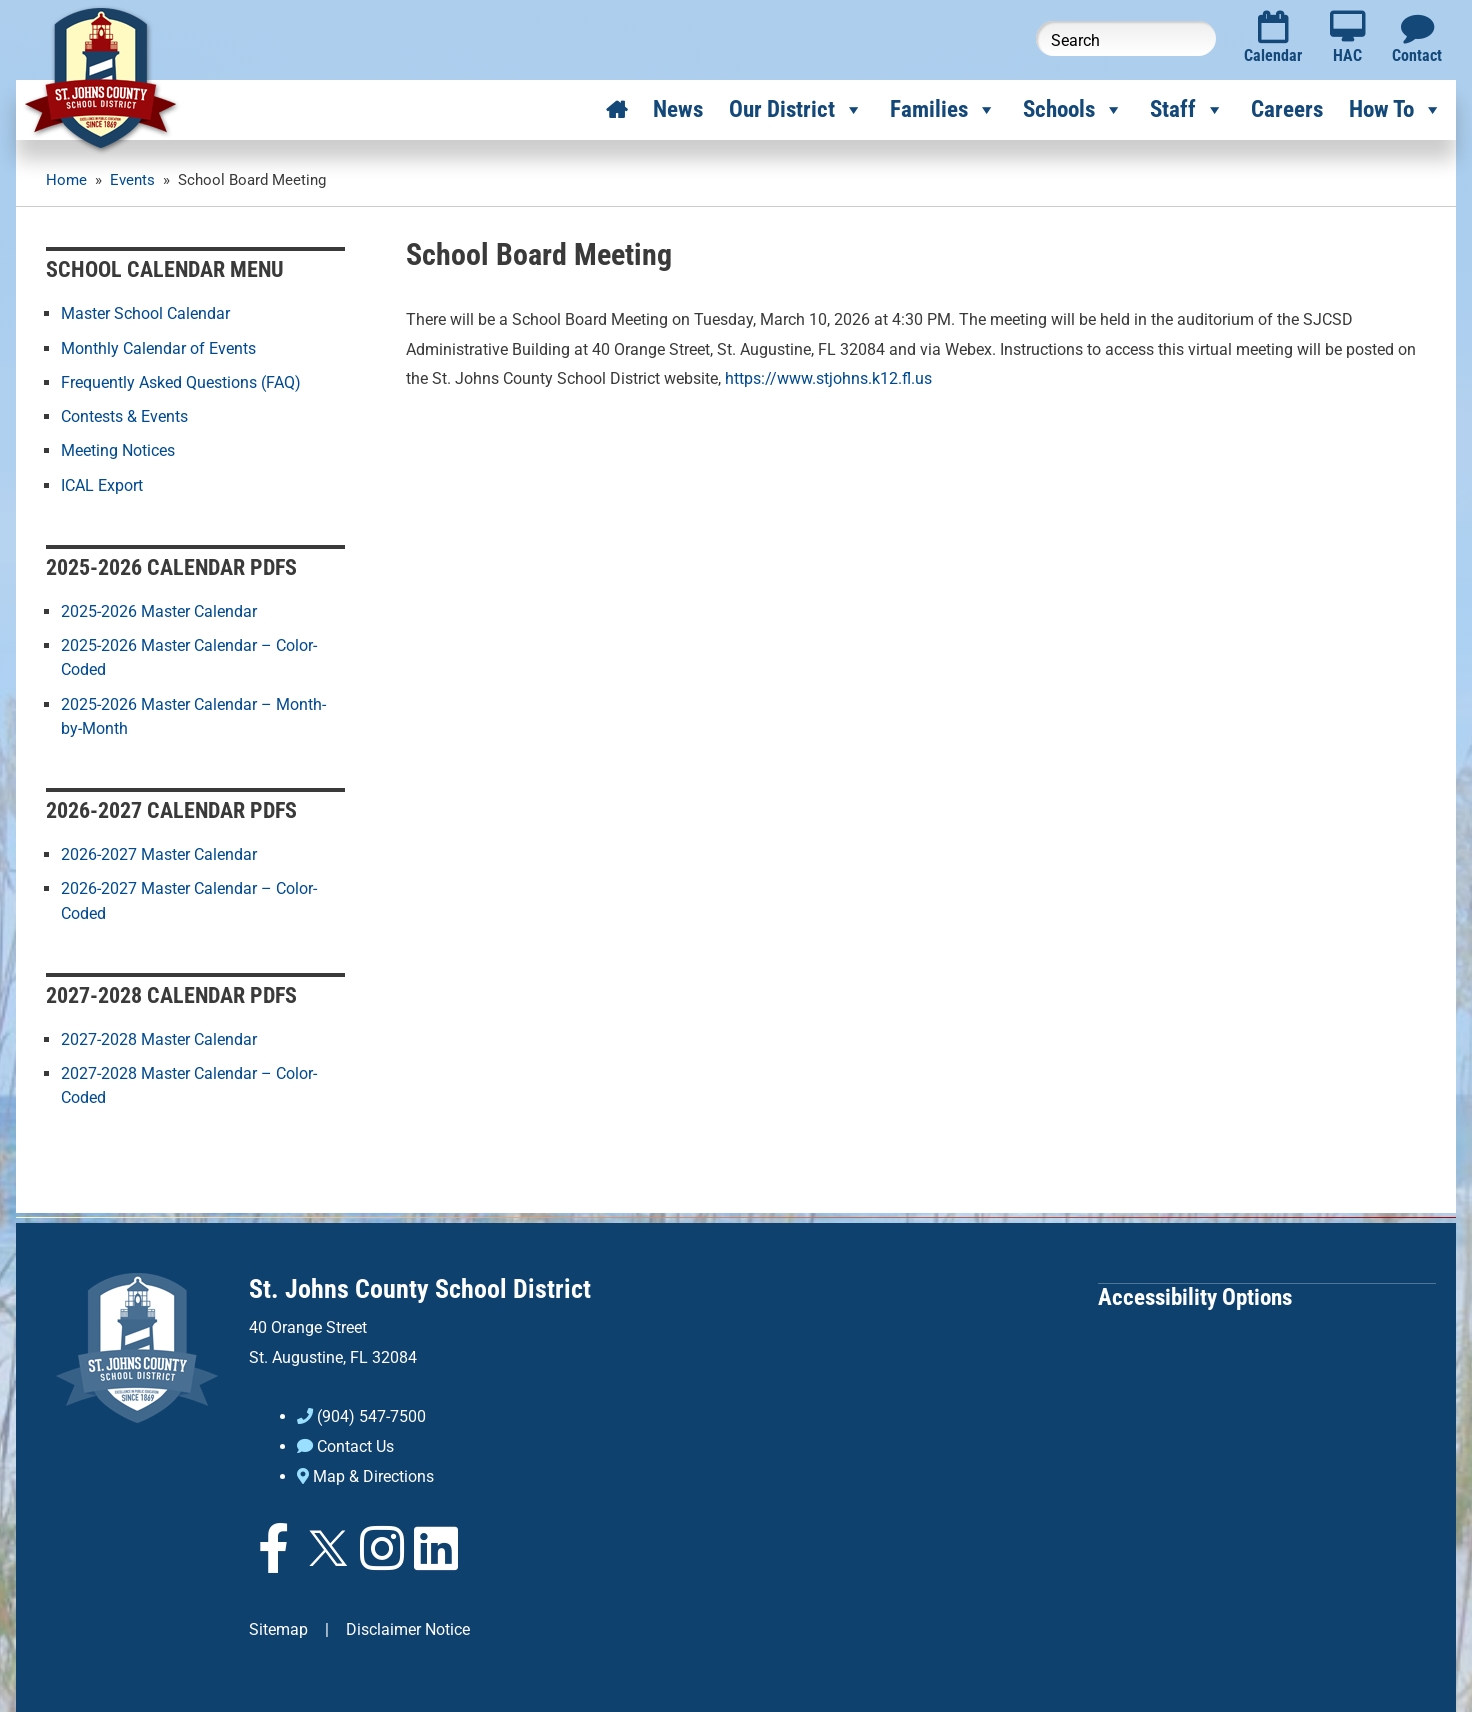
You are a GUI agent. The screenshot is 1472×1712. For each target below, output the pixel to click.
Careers (1287, 109)
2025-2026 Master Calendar (159, 610)
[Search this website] (1126, 38)
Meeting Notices (118, 449)
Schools (1073, 110)
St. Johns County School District (420, 1285)
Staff (1187, 110)
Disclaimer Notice (408, 1624)
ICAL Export (102, 483)
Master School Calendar (145, 313)
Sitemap (278, 1624)
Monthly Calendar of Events (158, 347)
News (678, 109)
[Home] (616, 110)
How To (1396, 110)
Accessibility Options (1195, 1292)
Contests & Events (124, 415)
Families (943, 110)
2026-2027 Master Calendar (159, 852)
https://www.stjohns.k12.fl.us (828, 378)
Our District (796, 110)
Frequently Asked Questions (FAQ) (181, 381)
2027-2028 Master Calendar (159, 1036)
